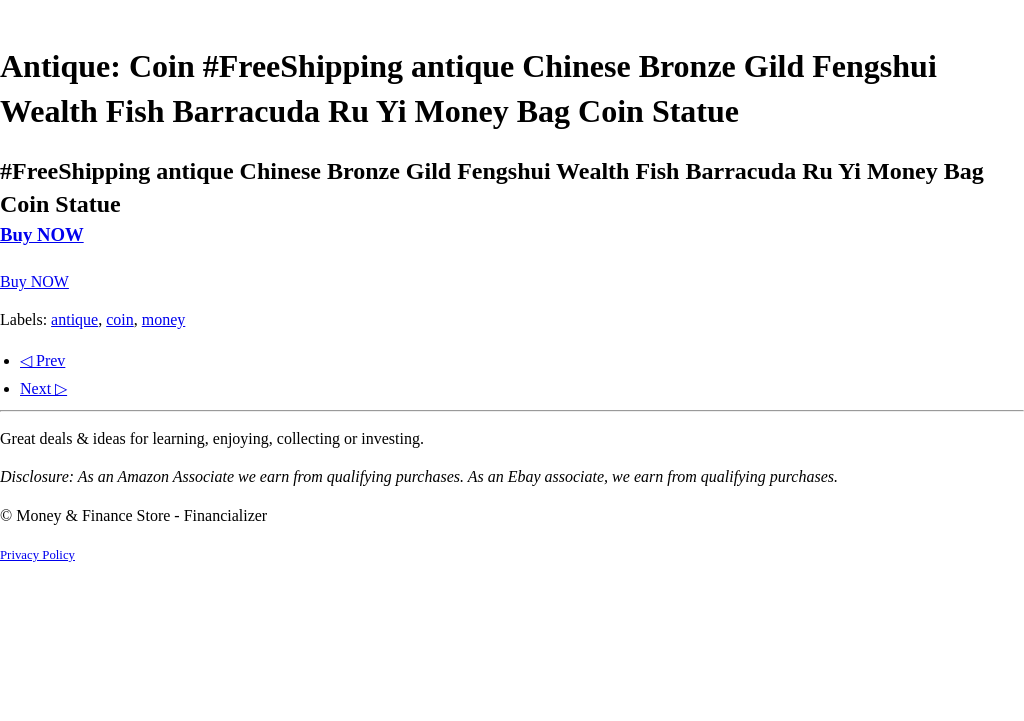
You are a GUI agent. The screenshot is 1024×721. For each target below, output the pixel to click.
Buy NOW (42, 234)
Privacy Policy (37, 555)
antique (74, 319)
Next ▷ (43, 388)
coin (120, 319)
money (164, 319)
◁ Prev (42, 360)
